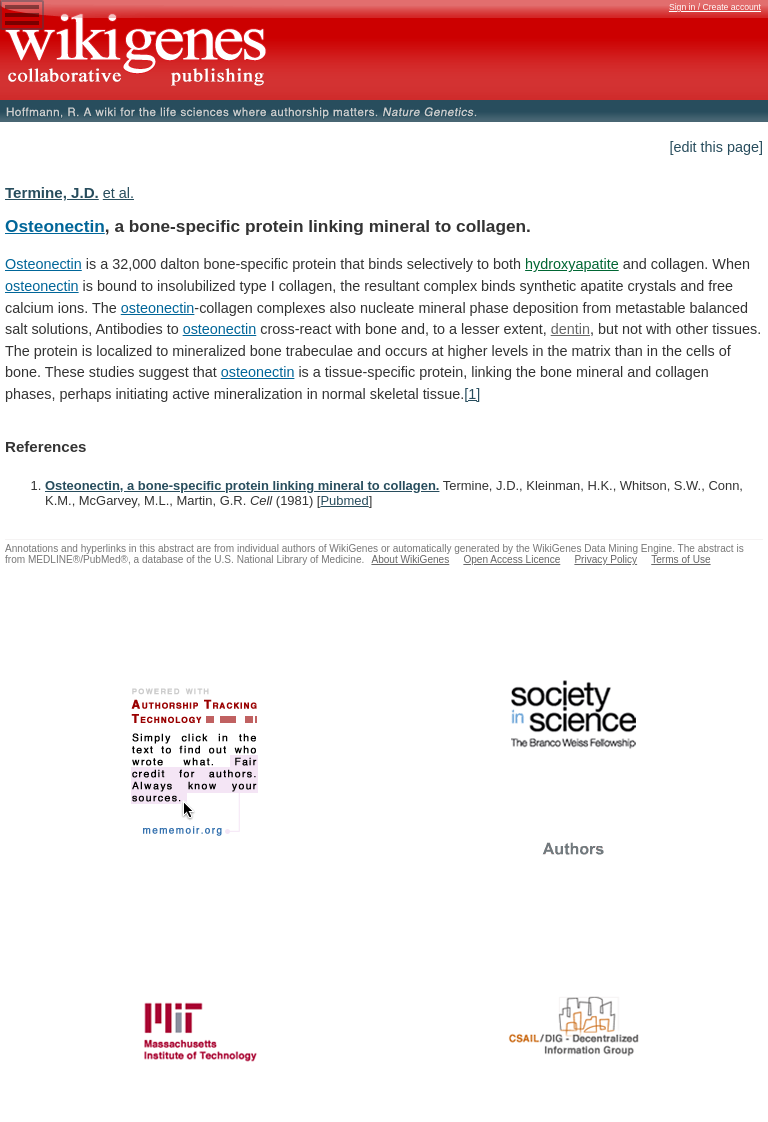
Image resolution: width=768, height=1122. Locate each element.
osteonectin (42, 286)
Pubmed (344, 500)
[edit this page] (716, 147)
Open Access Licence (511, 559)
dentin (570, 329)
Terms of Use (680, 559)
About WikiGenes (410, 559)
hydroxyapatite (572, 264)
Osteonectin (55, 226)
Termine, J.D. (52, 192)
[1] (472, 394)
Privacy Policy (605, 559)
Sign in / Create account (715, 7)
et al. (118, 193)
